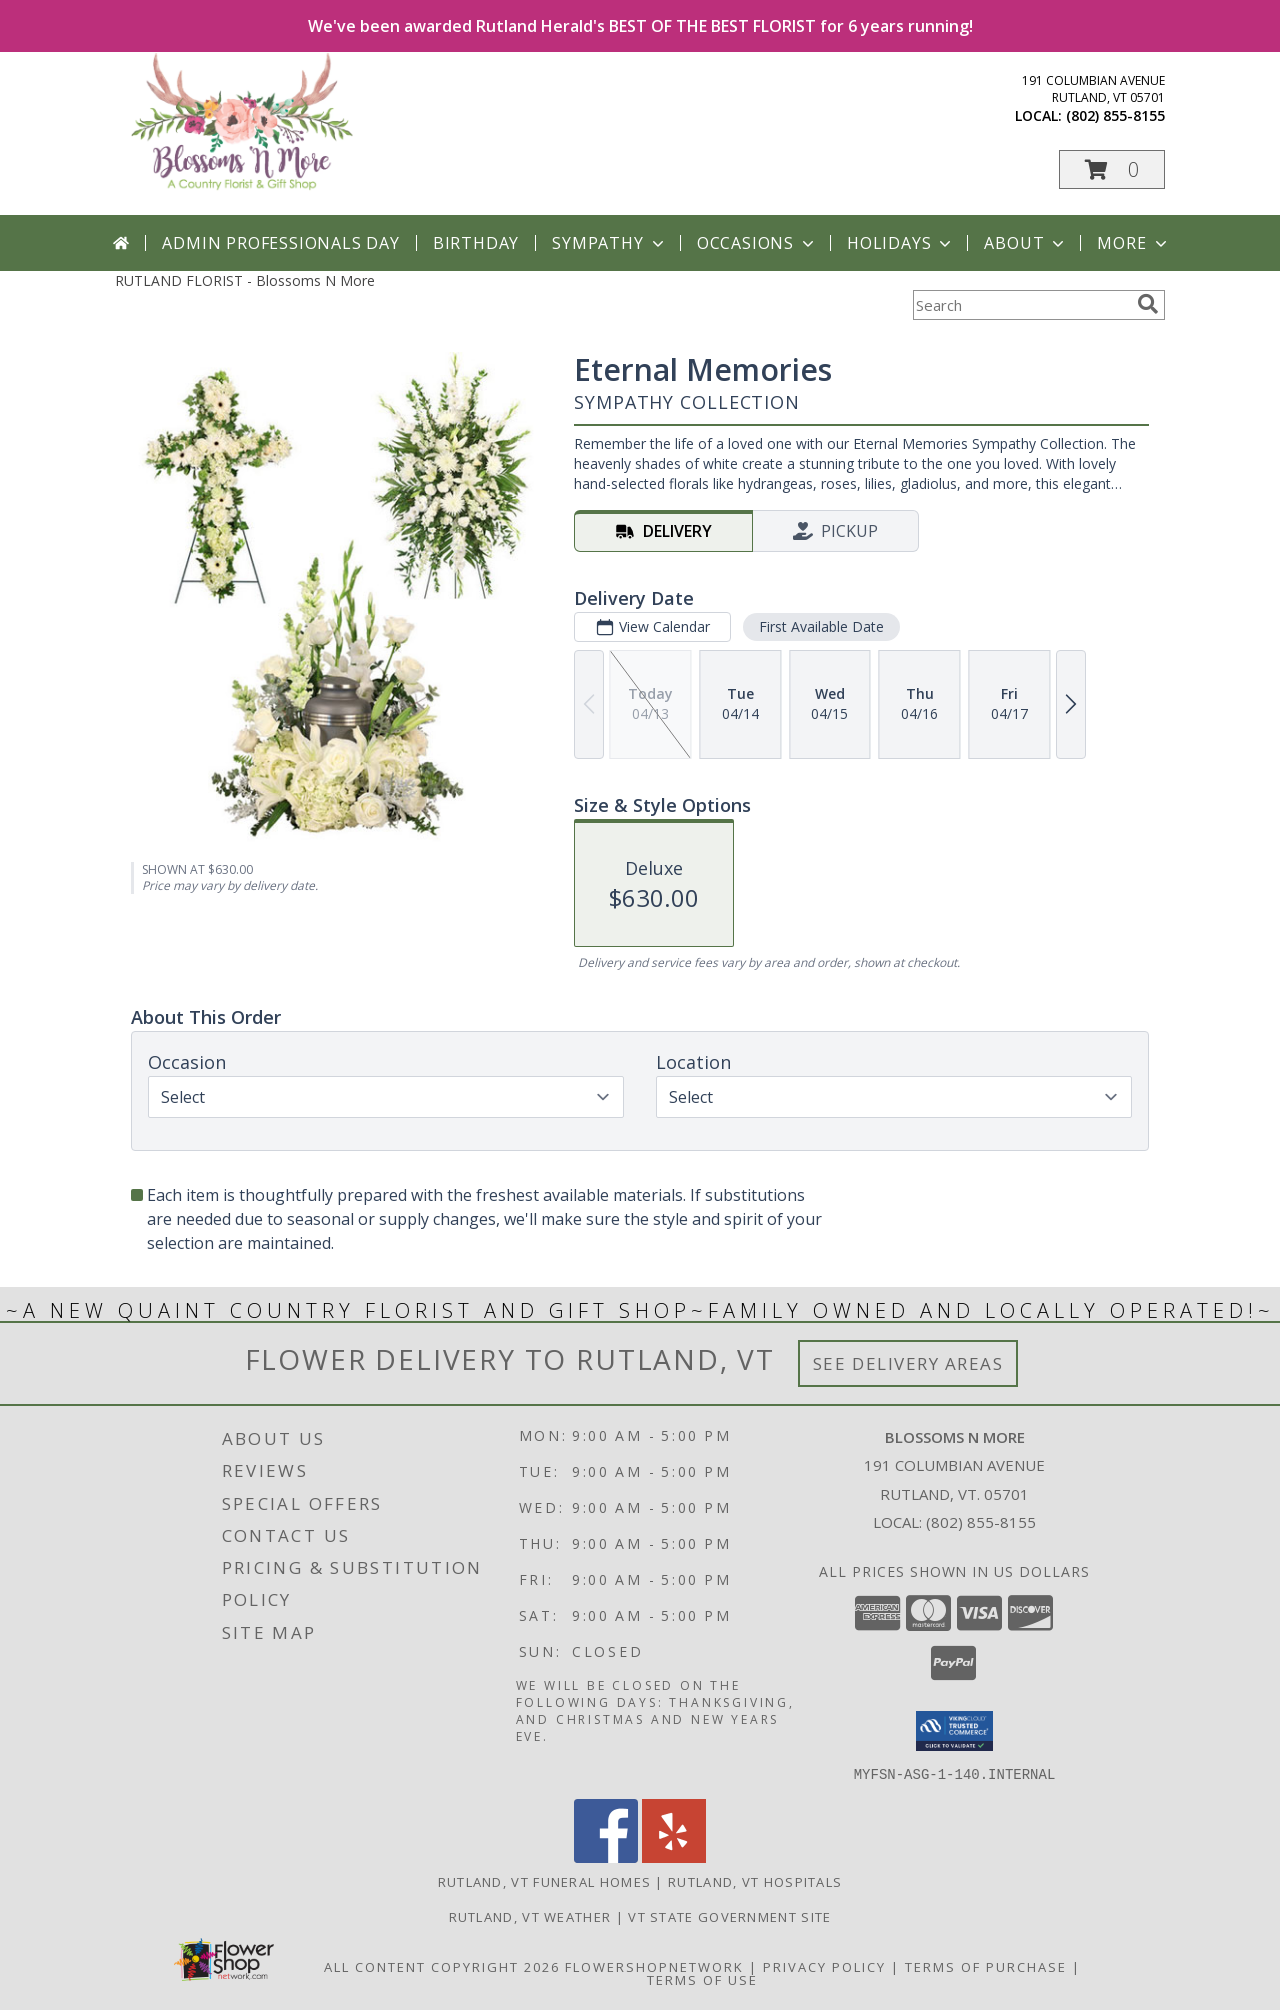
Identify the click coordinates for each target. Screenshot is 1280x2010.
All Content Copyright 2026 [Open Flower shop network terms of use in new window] (442, 1966)
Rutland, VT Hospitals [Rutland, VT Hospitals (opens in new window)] (755, 1881)
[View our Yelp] (674, 1856)
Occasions (757, 243)
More (1133, 243)
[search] (1148, 304)
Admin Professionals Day (280, 243)
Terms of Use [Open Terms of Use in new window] (702, 1979)
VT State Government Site (729, 1916)
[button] (1112, 169)
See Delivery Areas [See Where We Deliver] (908, 1363)
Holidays (901, 243)
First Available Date (821, 626)
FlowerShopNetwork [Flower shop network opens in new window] (654, 1966)
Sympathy (609, 243)
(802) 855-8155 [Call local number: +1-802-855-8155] (1115, 115)
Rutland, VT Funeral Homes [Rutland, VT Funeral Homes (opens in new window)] (545, 1881)
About (1026, 243)
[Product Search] (1021, 305)
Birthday (476, 243)
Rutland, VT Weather (530, 1916)
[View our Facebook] (606, 1856)
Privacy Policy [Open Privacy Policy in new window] (824, 1966)
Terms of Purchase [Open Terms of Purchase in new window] (986, 1966)
